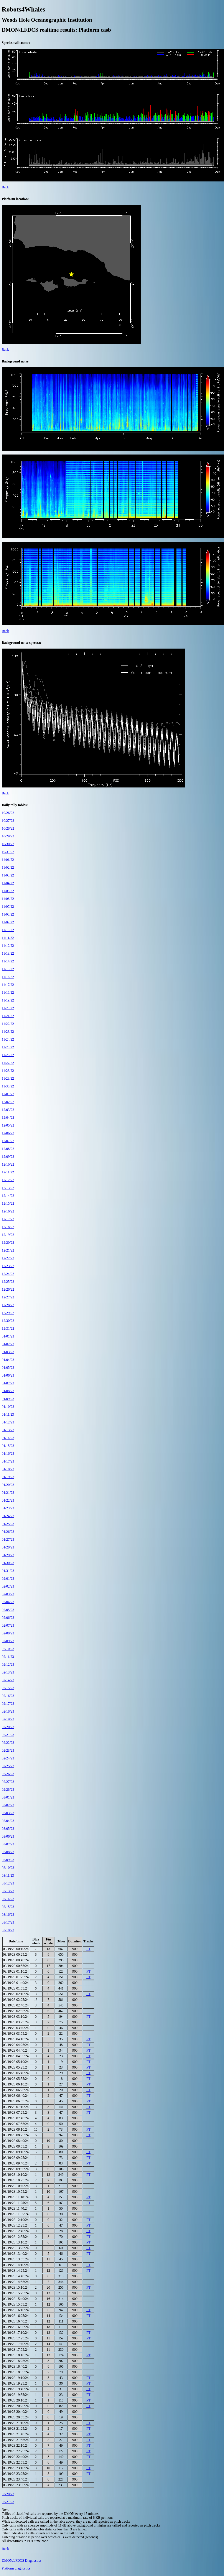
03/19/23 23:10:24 (16, 2468)
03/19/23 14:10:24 (16, 2265)
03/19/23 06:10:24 (16, 2084)
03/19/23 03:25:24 (16, 2022)
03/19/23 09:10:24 (16, 2152)
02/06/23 (8, 1617)
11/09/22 (8, 922)
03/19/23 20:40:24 (16, 2411)
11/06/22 (8, 899)
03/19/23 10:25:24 (16, 2180)
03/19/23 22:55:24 (16, 2462)
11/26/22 (8, 1055)
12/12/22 (8, 1180)
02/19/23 (8, 1719)
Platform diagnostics (16, 2568)
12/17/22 (8, 1219)
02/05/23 (8, 1610)
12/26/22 (8, 1289)
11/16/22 (8, 977)
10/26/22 (8, 813)
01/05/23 (8, 1367)
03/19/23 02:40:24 (16, 2005)
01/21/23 (8, 1492)
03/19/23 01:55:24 (16, 1988)
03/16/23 (8, 1914)
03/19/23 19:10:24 (16, 2378)
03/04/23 (8, 1821)
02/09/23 (8, 1641)
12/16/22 (8, 1211)
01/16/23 (8, 1453)
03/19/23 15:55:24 (16, 2304)
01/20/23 (8, 1485)
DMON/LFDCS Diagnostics (21, 2560)
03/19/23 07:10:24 (16, 2107)
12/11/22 (8, 1172)
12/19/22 (8, 1235)
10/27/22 (8, 820)
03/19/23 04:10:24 (16, 2039)
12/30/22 (8, 1321)
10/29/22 (8, 836)
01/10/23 (8, 1406)
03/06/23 (8, 1836)
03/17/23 (8, 1922)
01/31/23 (8, 1571)
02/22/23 (8, 1742)
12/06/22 (8, 1133)
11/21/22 (8, 1016)
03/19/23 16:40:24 (16, 2321)
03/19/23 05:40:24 (16, 2073)
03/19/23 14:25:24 (16, 2270)
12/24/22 (8, 1274)
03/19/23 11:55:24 (15, 2214)
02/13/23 (8, 1672)
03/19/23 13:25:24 (16, 2248)
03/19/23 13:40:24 (16, 2253)
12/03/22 (8, 1110)
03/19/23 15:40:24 (16, 2299)
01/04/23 (8, 1360)
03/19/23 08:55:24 (16, 2146)
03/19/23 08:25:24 (16, 2135)
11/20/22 (8, 1008)
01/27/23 (8, 1539)
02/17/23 (8, 1703)
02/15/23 (8, 1688)
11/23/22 (8, 1031)
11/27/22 (8, 1063)
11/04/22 (8, 883)
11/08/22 (8, 914)
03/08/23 (8, 1852)
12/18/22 (8, 1227)
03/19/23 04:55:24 (16, 2056)
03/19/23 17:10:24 (16, 2332)
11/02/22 (8, 867)
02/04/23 (8, 1602)
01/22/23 (8, 1500)
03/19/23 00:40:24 (16, 1960)
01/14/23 (8, 1438)
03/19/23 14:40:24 (16, 2276)
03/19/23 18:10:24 (16, 2355)
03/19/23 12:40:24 (16, 2231)
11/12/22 (8, 945)
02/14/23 (8, 1680)
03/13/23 (8, 1891)
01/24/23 (8, 1516)
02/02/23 (8, 1586)
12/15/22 (8, 1203)
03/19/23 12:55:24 (16, 2236)
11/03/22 (8, 875)
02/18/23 (8, 1711)
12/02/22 (8, 1102)
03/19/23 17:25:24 (16, 2338)
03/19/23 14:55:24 (16, 2282)
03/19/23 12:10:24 (16, 2220)
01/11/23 (8, 1414)
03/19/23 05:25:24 (16, 2067)
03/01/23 (8, 1797)
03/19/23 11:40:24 (15, 2208)
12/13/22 (8, 1188)
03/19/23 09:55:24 (16, 2169)
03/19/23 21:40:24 (16, 2434)
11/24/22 (8, 1039)
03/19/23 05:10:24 (16, 2062)
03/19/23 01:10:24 (16, 1971)
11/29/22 (8, 1078)
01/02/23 (8, 1344)
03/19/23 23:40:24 (16, 2479)
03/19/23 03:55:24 (16, 2033)
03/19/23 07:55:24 (16, 2124)
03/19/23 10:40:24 (16, 2186)
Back (5, 187)
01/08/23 (8, 1391)
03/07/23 (8, 1844)
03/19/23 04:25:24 (16, 2045)
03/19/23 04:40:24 (16, 2050)
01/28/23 (8, 1547)
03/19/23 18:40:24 (16, 2366)
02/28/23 (8, 1789)
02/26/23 (8, 1774)
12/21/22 (8, 1250)
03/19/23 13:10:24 (16, 2242)
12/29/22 (8, 1313)
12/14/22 (8, 1195)
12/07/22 (8, 1141)
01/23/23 (8, 1508)
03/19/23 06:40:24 (16, 2095)
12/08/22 (8, 1149)
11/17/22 (8, 985)
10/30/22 (8, 844)
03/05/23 (8, 1828)
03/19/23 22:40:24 (16, 2457)
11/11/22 (8, 938)
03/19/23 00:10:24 (16, 1949)
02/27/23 (8, 1782)
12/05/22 (8, 1125)
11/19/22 (8, 1000)
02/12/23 (8, 1664)
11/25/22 (8, 1047)
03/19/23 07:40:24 (16, 2118)
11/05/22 (8, 891)
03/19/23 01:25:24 (16, 1977)
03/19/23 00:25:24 (16, 1954)
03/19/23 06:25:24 (16, 2090)
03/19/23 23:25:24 (16, 2474)
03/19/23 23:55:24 (16, 2485)
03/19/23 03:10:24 (16, 2016)
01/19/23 (8, 1477)
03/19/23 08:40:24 (16, 2141)
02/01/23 (8, 1578)
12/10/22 (8, 1164)
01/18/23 (8, 1469)
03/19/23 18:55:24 (16, 2372)
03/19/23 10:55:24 (16, 2191)
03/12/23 (8, 1883)
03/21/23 (8, 2502)
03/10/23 (8, 1867)
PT (88, 1949)
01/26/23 (8, 1531)
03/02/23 (8, 1805)
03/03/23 (8, 1813)
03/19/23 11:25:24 (15, 2203)
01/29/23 (8, 1555)
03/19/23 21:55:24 (16, 2440)
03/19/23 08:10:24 (16, 2129)
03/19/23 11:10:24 (15, 2197)
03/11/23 (8, 1875)
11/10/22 (8, 930)
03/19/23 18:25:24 (16, 2361)
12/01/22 (8, 1094)
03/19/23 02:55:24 (16, 2011)
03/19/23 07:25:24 (16, 2112)
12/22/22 (8, 1258)
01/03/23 (8, 1352)
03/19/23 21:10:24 (16, 2423)
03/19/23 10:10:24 (16, 2174)
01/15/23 (8, 1446)
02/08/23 (8, 1633)
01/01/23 (8, 1336)
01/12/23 (8, 1422)
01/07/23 (8, 1383)
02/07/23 (8, 1625)
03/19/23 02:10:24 (16, 1994)
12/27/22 (8, 1297)
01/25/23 (8, 1524)
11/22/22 (8, 1024)
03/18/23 (8, 1930)
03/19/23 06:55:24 (16, 2101)
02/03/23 (8, 1594)
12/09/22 (8, 1156)
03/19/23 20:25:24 (16, 2406)
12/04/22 (8, 1117)
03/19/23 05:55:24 (16, 2078)
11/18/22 (8, 992)
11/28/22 (8, 1070)
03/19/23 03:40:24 (16, 2028)
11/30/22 (8, 1086)
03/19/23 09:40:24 (16, 2163)
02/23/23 (8, 1750)
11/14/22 (8, 961)
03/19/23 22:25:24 (16, 2451)
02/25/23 (8, 1766)
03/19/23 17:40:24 (16, 2344)
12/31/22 (8, 1328)
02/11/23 (8, 1657)
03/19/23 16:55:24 (16, 2327)
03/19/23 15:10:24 (16, 2287)
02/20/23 (8, 1727)
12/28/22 (8, 1305)
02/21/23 (8, 1735)
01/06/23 (8, 1375)
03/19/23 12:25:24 (16, 2225)
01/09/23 (8, 1399)
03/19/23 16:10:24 (16, 2310)
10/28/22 (8, 828)
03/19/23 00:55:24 (16, 1966)
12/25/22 (8, 1281)
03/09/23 (8, 1860)
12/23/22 (8, 1266)
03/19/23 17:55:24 (16, 2349)
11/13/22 (8, 953)
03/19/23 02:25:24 (16, 1999)
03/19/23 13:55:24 (16, 2259)
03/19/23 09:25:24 (16, 2157)
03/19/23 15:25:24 (16, 2293)
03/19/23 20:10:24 (16, 2400)
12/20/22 (8, 1242)
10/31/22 (8, 852)
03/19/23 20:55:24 (16, 2417)
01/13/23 (8, 1430)
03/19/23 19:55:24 (16, 2394)
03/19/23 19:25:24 (16, 2383)
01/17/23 (8, 1461)
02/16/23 (8, 1696)
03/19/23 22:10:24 (16, 2445)
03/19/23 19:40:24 (16, 2389)
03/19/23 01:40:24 (16, 1983)
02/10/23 (8, 1649)
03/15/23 (8, 1907)
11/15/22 (8, 969)
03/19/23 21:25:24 (16, 2428)
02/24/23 (8, 1758)
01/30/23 (8, 1563)
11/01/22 (8, 859)
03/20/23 (8, 2494)
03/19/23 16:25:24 (16, 2315)
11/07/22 (8, 906)
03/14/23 (8, 1899)
